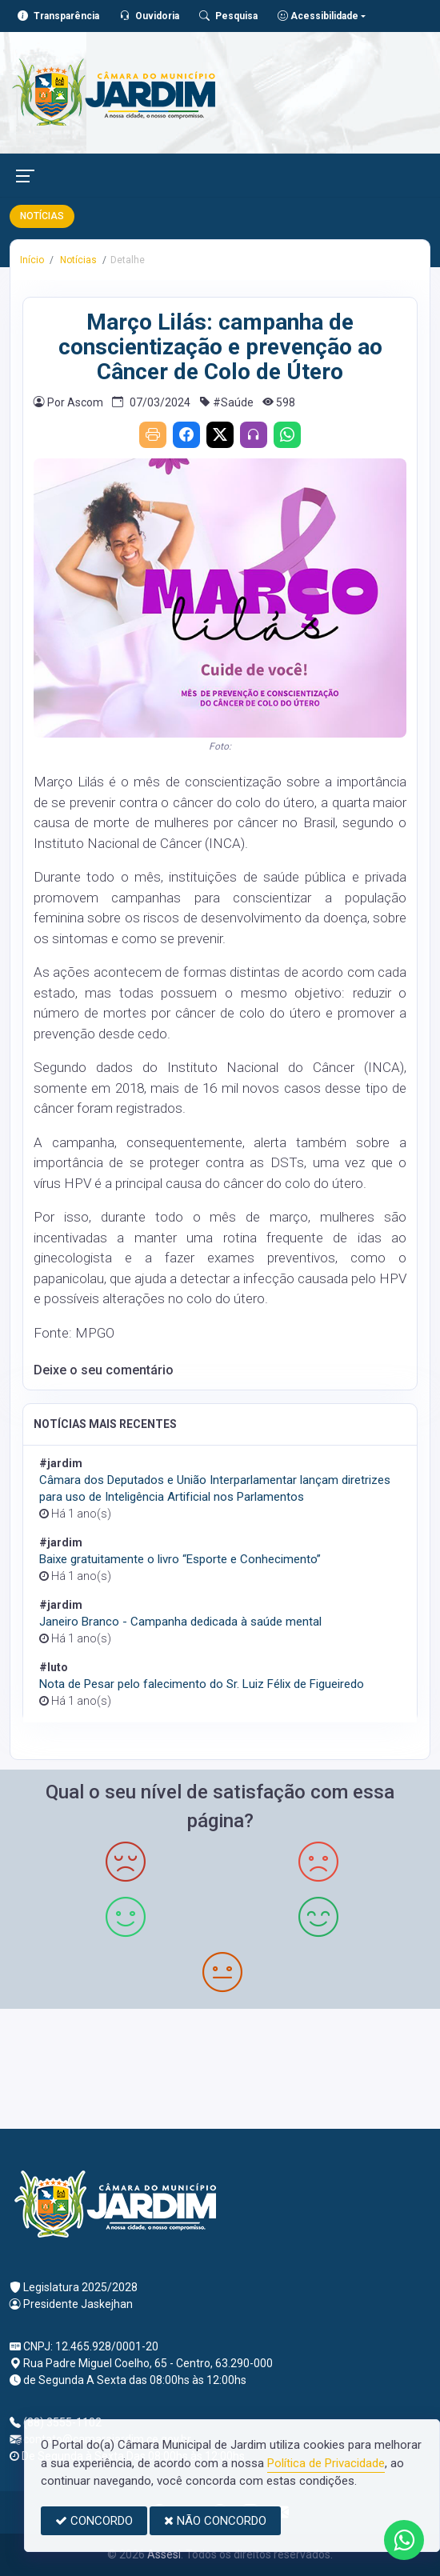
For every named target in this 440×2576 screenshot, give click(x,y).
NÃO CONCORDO (215, 2521)
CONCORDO (94, 2521)
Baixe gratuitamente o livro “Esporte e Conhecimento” (180, 1559)
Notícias (77, 260)
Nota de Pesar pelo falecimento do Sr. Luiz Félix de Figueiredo (201, 1684)
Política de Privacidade (326, 2463)
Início (32, 260)
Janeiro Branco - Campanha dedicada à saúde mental (180, 1621)
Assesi (164, 2554)
